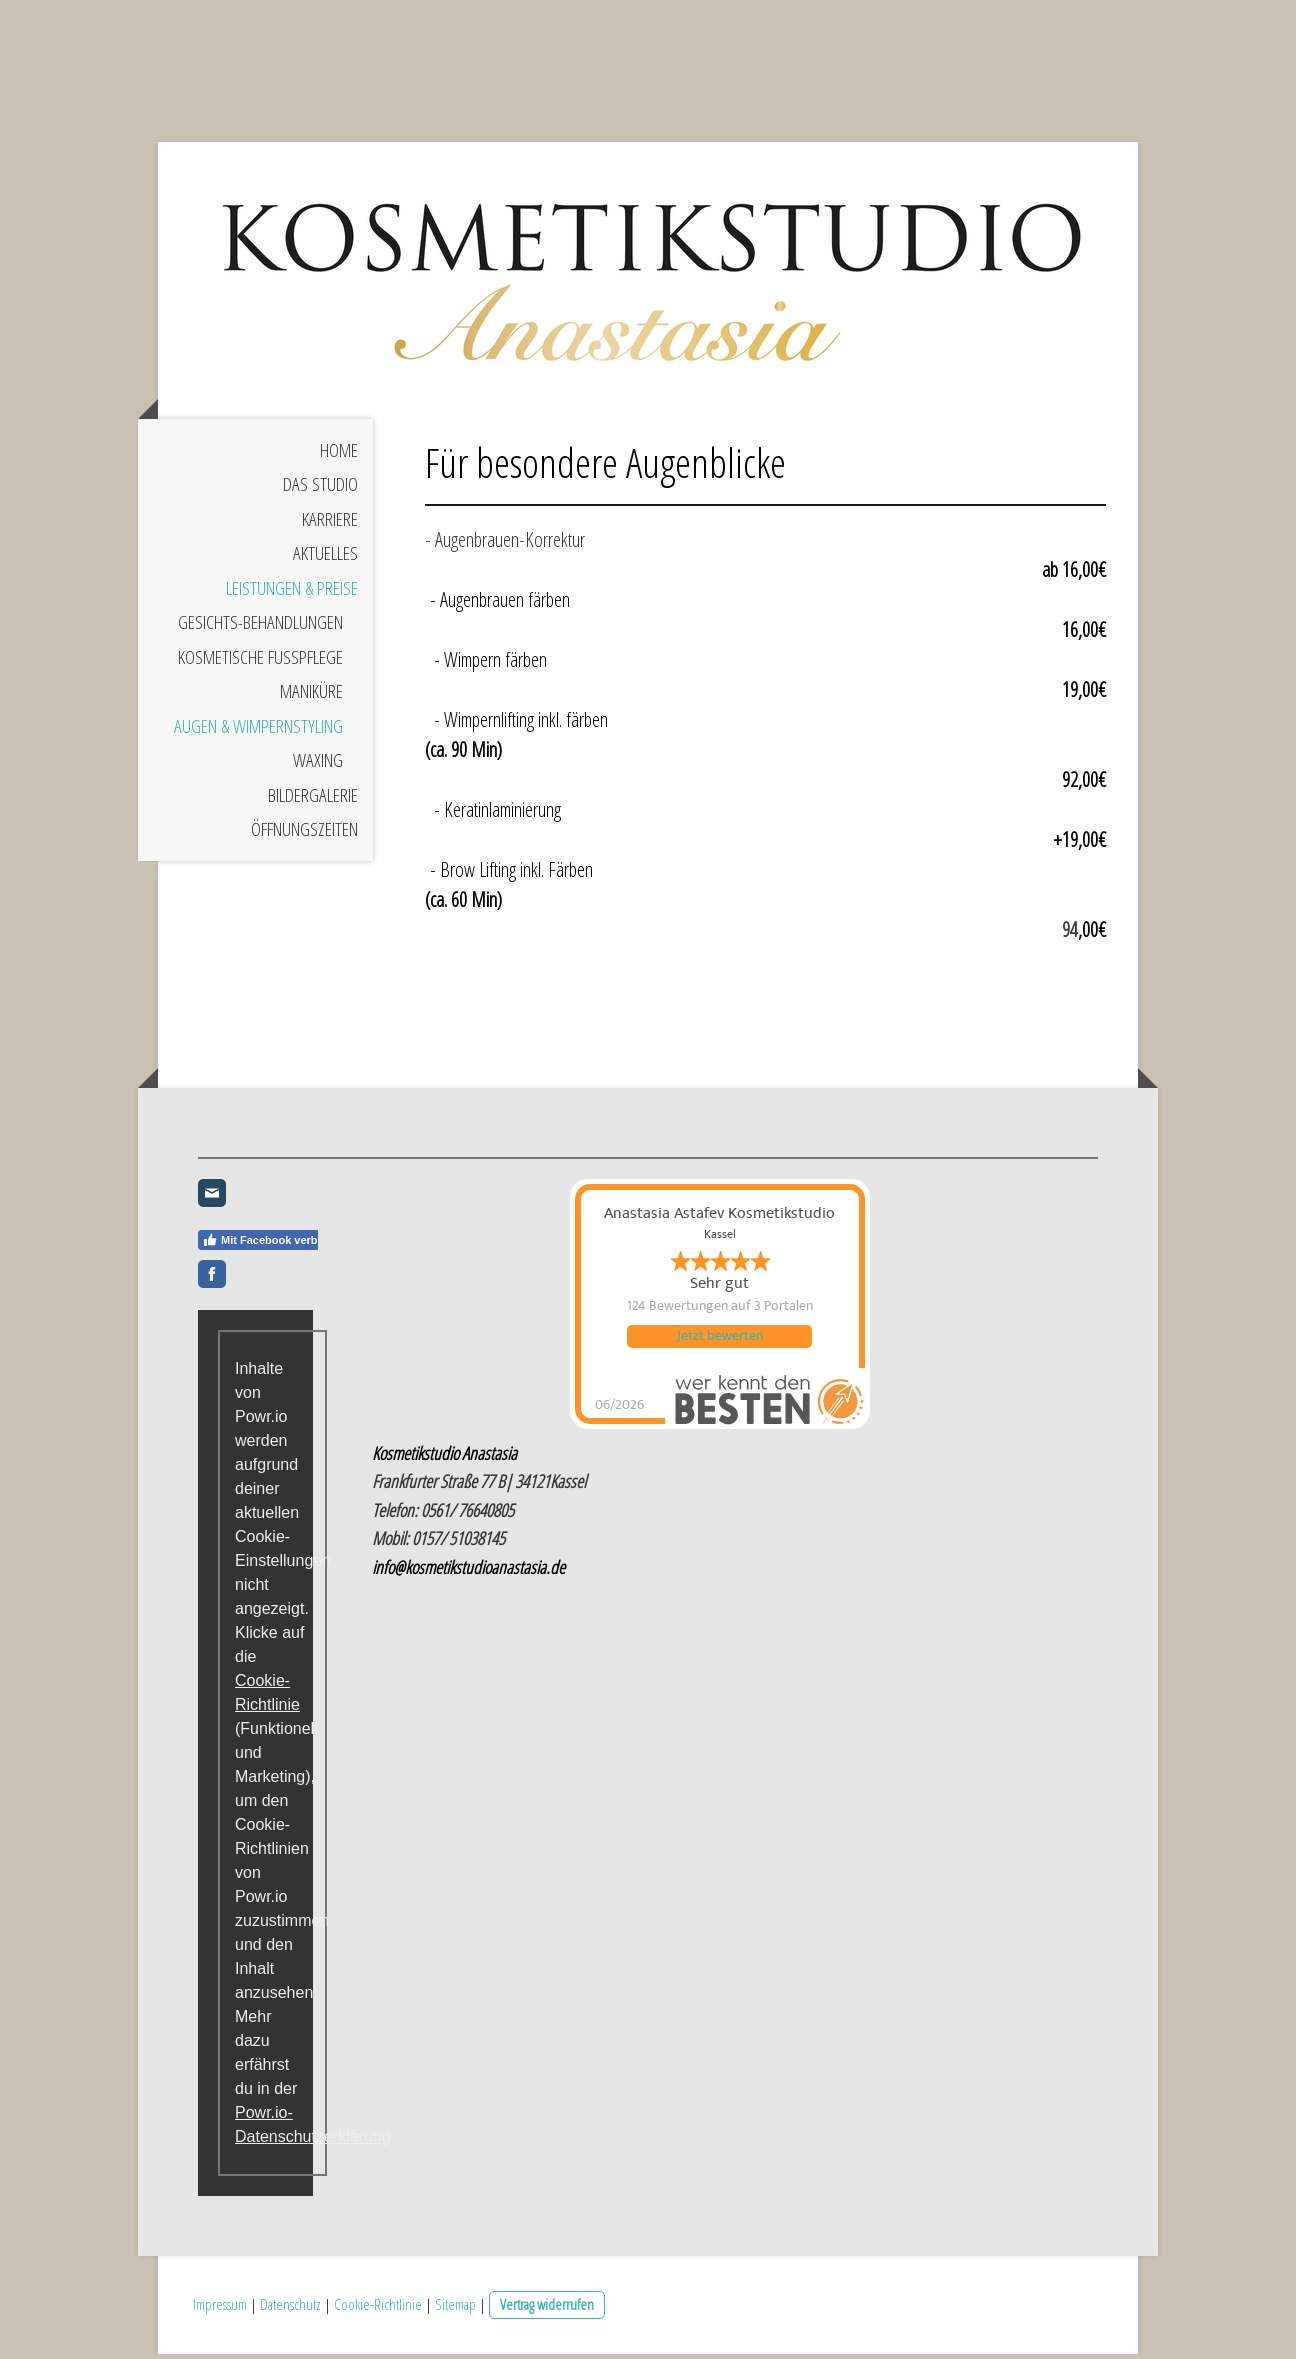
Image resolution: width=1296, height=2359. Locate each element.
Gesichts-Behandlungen (260, 631)
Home (339, 458)
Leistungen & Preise (292, 596)
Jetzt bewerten (720, 1345)
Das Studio (320, 493)
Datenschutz (290, 2310)
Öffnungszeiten (304, 838)
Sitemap (455, 2310)
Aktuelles (325, 562)
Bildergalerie (313, 803)
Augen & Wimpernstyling (258, 734)
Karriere (330, 527)
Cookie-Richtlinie (378, 2310)
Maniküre (311, 700)
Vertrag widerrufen (547, 2310)
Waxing (318, 769)
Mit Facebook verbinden (274, 1247)
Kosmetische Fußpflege (260, 665)
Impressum (220, 2310)
